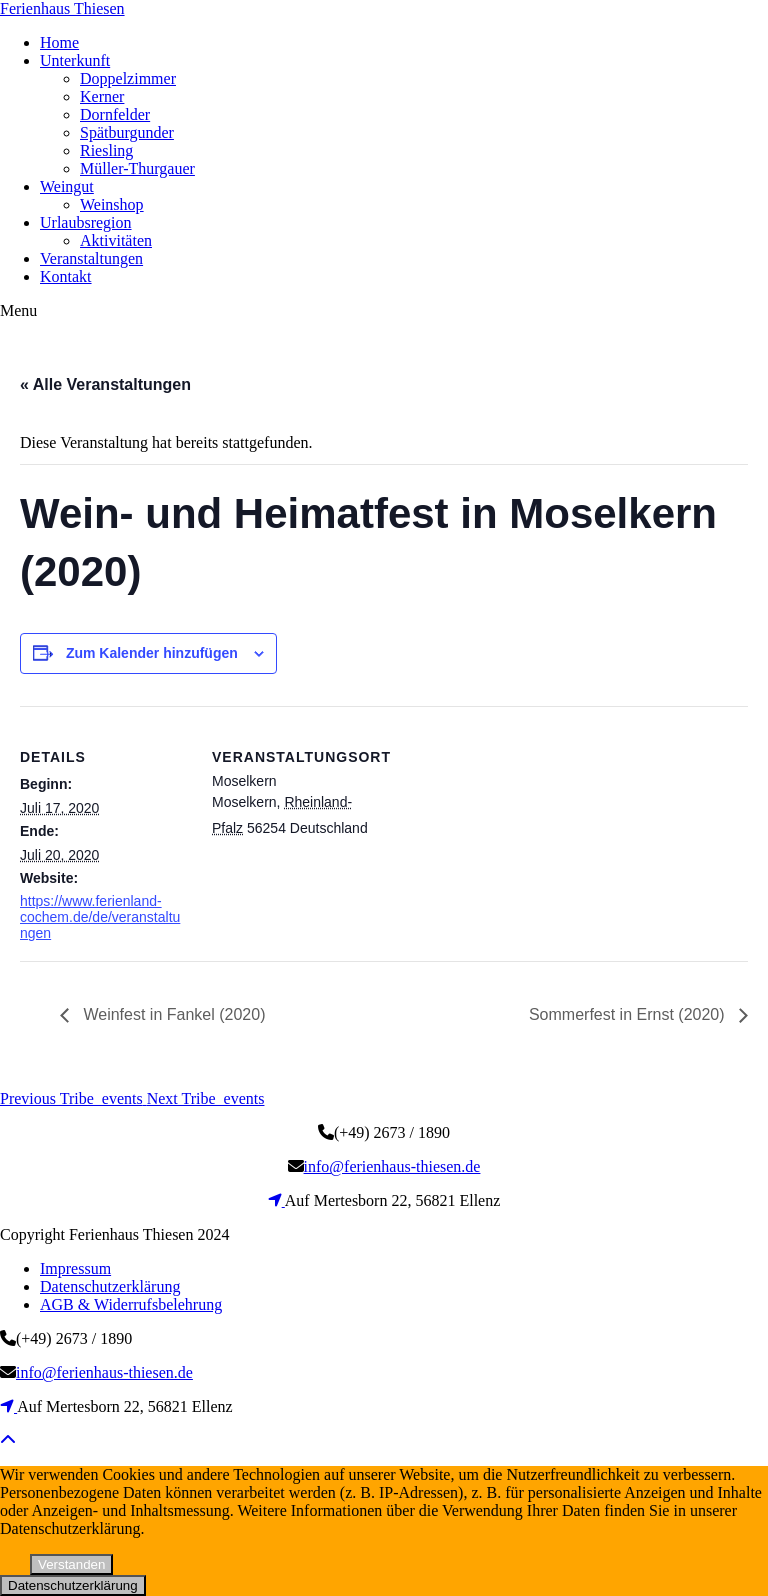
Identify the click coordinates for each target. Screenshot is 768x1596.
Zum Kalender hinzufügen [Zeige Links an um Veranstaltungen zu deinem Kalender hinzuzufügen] (152, 653)
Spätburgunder (127, 132)
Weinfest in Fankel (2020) (172, 1014)
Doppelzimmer (128, 78)
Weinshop (112, 204)
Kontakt (66, 276)
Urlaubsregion (86, 222)
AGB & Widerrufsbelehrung (131, 1304)
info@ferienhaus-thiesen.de (392, 1166)
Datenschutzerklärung (110, 1286)
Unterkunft (75, 60)
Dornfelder (115, 114)
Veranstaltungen (91, 258)
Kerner (102, 96)
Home (59, 42)
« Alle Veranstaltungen (105, 384)
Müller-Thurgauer (137, 168)
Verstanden (71, 1564)
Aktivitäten (116, 240)
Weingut (67, 186)
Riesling (106, 150)
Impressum (75, 1268)
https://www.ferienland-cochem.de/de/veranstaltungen (100, 917)
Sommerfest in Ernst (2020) (629, 1014)
